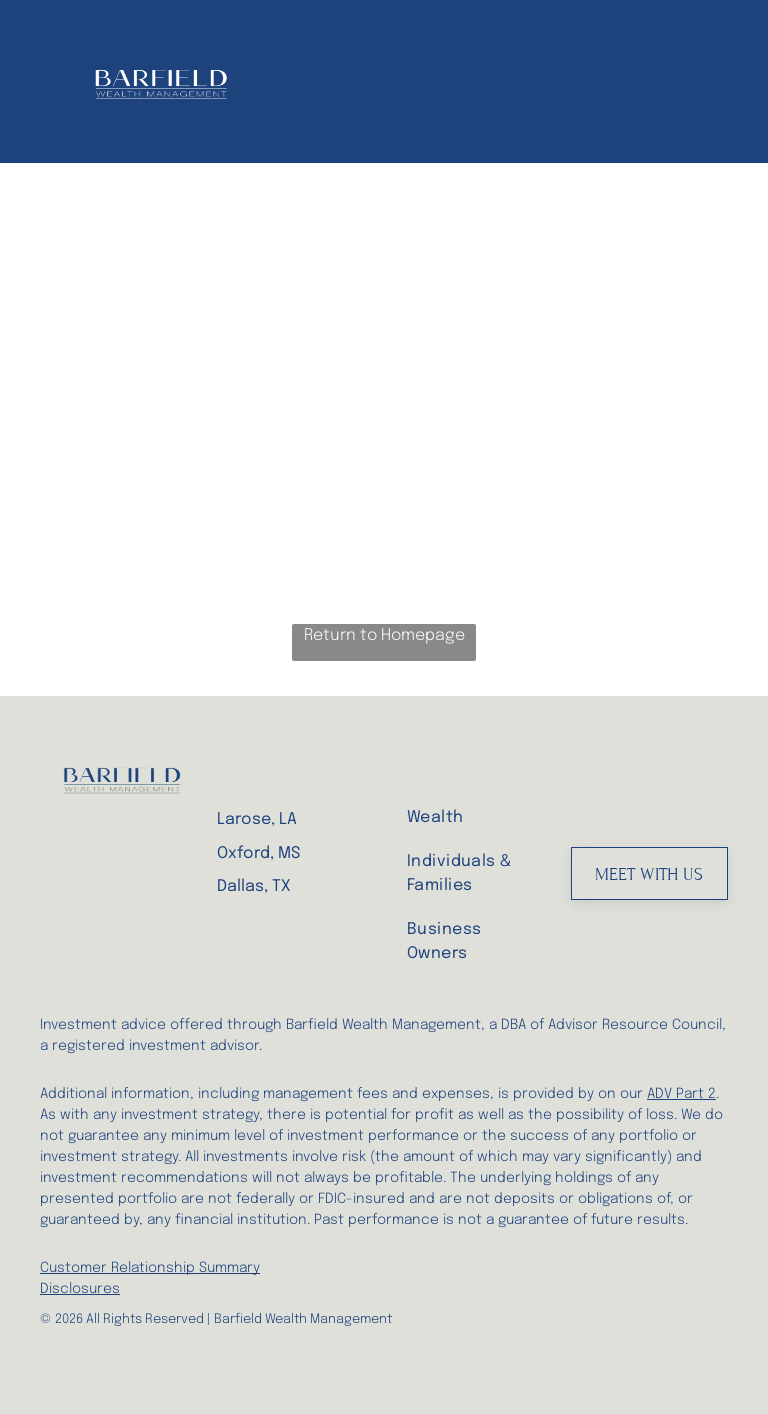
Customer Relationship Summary (150, 1268)
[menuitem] (474, 817)
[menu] (724, 82)
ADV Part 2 (681, 1094)
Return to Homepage (384, 635)
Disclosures (80, 1289)
